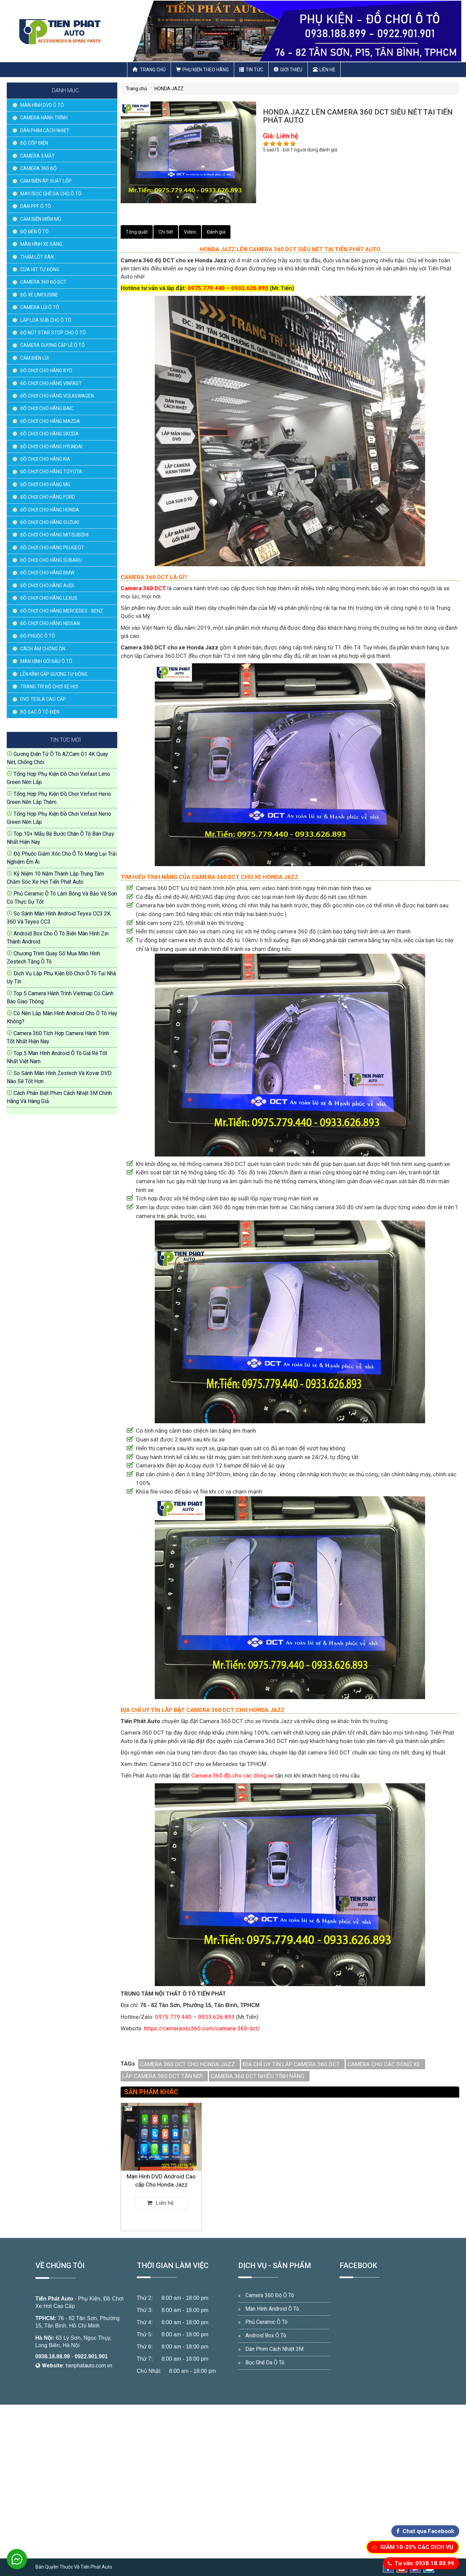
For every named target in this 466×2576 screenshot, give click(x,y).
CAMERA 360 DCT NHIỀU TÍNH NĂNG (257, 2076)
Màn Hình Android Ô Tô (272, 2309)
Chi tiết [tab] (165, 232)
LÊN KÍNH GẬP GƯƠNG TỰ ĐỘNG (54, 674)
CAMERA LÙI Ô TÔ (39, 307)
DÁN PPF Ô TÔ (35, 206)
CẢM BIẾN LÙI (34, 358)
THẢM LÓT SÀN (37, 257)
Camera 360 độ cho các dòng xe (232, 1775)
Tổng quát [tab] (137, 232)
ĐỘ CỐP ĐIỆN (34, 143)
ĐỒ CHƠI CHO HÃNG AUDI (47, 585)
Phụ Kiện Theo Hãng (202, 69)
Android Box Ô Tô (265, 2335)
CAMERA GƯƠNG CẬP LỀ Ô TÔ (52, 345)
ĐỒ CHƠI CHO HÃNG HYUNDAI (51, 446)
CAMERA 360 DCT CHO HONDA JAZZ (187, 2064)
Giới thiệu (288, 69)
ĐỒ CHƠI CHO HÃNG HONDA (49, 509)
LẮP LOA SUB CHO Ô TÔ (45, 320)
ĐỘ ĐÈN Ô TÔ (34, 231)
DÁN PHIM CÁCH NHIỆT (44, 130)
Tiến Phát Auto (54, 2298)
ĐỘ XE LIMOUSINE (39, 294)
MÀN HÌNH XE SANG (41, 244)
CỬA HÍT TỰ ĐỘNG (39, 269)
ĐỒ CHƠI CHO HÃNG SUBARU (51, 560)
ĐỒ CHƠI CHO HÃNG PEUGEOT (52, 547)
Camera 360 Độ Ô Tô (269, 2295)
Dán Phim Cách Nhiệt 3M (274, 2349)
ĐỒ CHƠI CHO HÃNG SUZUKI (49, 522)
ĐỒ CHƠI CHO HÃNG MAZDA (50, 421)
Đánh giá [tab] (216, 232)
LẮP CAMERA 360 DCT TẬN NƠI (162, 2076)
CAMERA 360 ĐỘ (38, 168)
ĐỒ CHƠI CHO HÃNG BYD (46, 370)
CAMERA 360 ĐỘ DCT (43, 282)
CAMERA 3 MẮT (37, 156)
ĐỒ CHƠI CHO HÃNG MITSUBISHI (54, 535)
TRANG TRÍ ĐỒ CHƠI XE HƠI (49, 686)
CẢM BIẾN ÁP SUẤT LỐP (46, 181)
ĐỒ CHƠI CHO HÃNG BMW (47, 572)
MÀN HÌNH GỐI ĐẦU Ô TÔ (46, 661)
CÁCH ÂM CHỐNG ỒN (42, 648)
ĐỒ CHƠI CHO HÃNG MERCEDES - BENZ (61, 611)
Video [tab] (190, 232)
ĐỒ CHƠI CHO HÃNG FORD (47, 497)
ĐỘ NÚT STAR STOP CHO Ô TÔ (53, 332)
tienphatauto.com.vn (89, 2365)
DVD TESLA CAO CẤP (43, 699)
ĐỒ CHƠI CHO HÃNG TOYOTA (51, 471)
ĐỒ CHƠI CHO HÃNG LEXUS (48, 598)
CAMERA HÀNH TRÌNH (44, 117)
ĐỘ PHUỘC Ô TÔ (37, 636)
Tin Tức (251, 69)
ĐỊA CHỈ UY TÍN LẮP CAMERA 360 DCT (291, 2064)
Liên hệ (324, 69)
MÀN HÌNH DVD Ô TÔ (42, 105)
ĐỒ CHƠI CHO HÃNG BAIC (47, 408)
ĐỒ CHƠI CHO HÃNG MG (45, 484)
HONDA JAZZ (168, 88)
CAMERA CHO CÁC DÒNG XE (383, 2064)
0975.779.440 (206, 288)
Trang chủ (149, 69)
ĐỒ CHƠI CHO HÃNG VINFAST (51, 383)
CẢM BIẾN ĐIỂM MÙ (40, 219)
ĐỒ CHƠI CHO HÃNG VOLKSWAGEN (57, 396)
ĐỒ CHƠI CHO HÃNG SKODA (49, 433)
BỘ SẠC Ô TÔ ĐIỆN (39, 712)
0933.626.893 (249, 288)
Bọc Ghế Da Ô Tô (265, 2362)
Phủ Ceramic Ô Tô (266, 2322)
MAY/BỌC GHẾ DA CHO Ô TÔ (50, 193)
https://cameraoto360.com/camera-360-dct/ (202, 2028)
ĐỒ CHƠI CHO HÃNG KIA (45, 459)
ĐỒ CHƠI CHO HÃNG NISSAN (50, 623)
